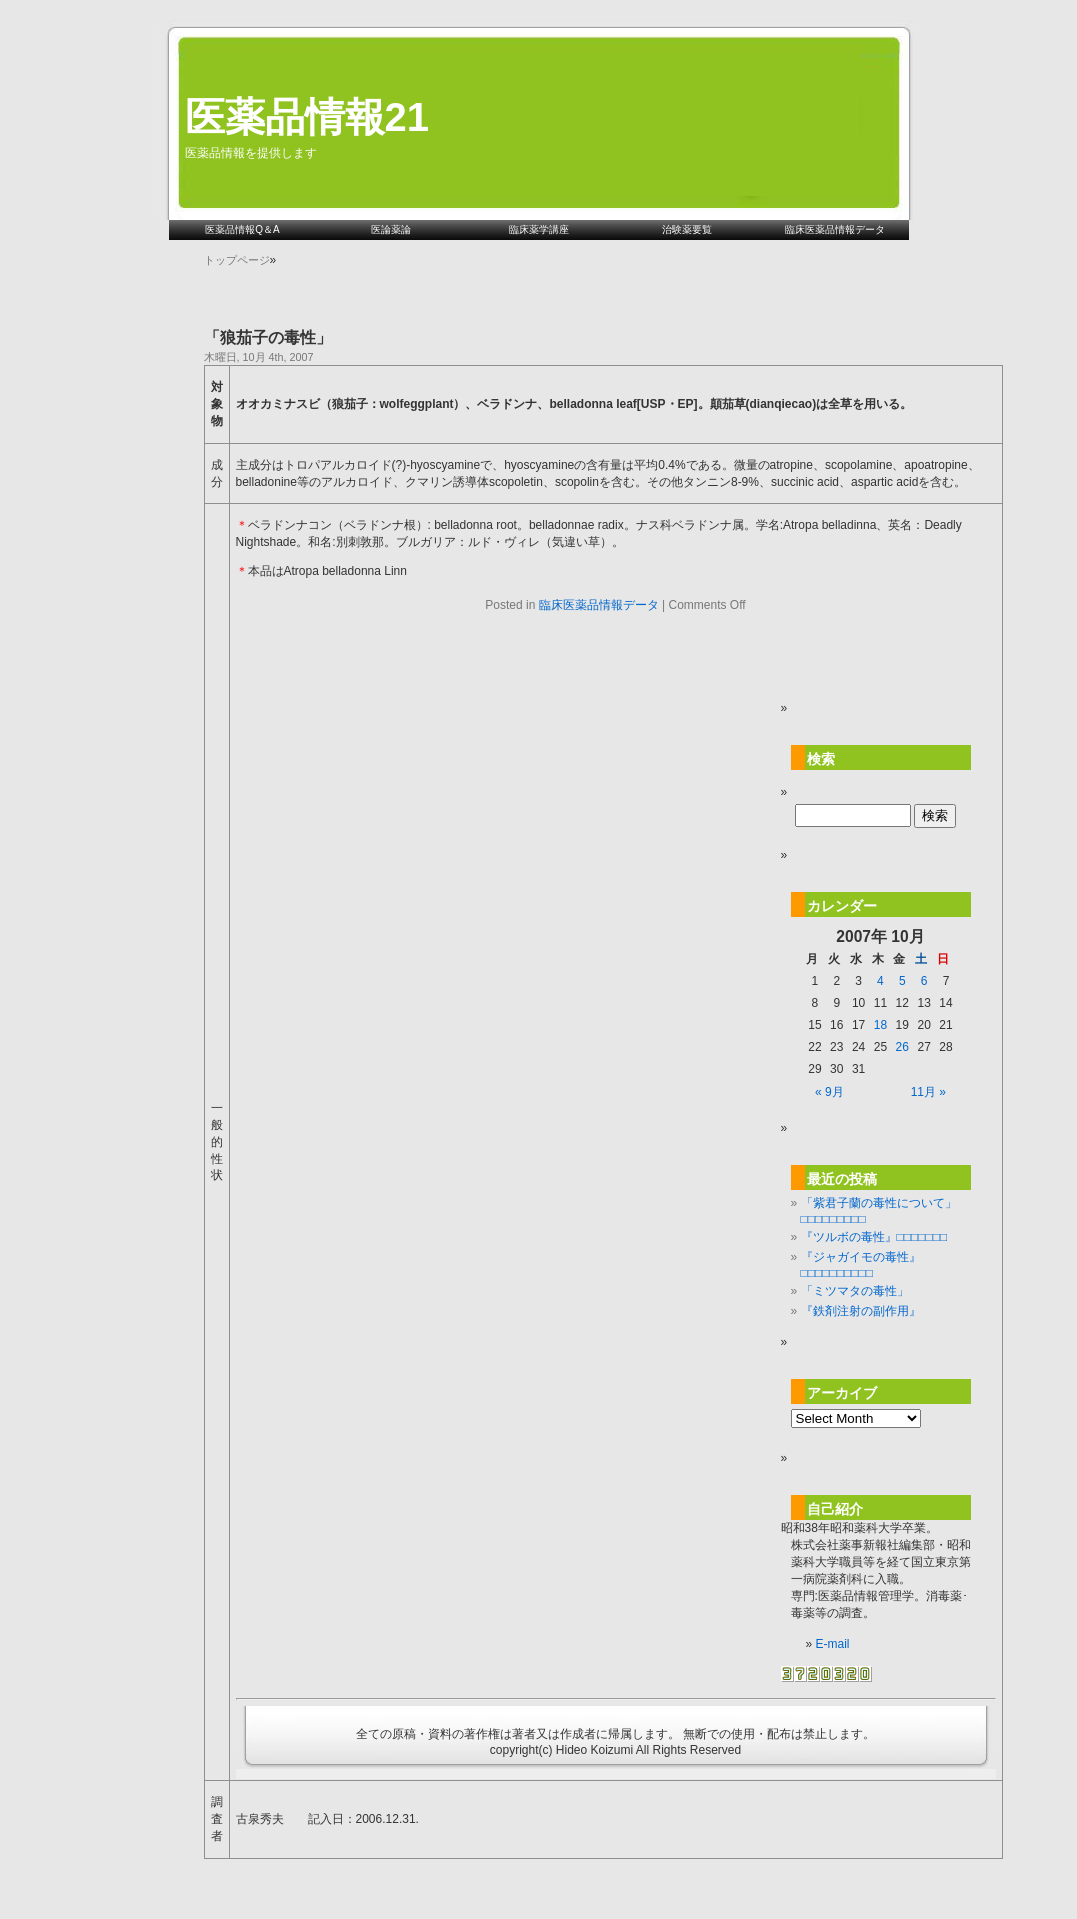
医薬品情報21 (307, 117)
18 (880, 1025)
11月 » (928, 1092)
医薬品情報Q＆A (242, 229)
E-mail (833, 1644)
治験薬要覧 (687, 229)
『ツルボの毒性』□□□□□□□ (874, 1237)
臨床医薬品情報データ (835, 229)
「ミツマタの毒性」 (855, 1291)
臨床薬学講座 (539, 229)
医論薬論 (391, 229)
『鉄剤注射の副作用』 (861, 1311)
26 (902, 1047)
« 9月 (829, 1092)
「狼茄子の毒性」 (268, 337)
